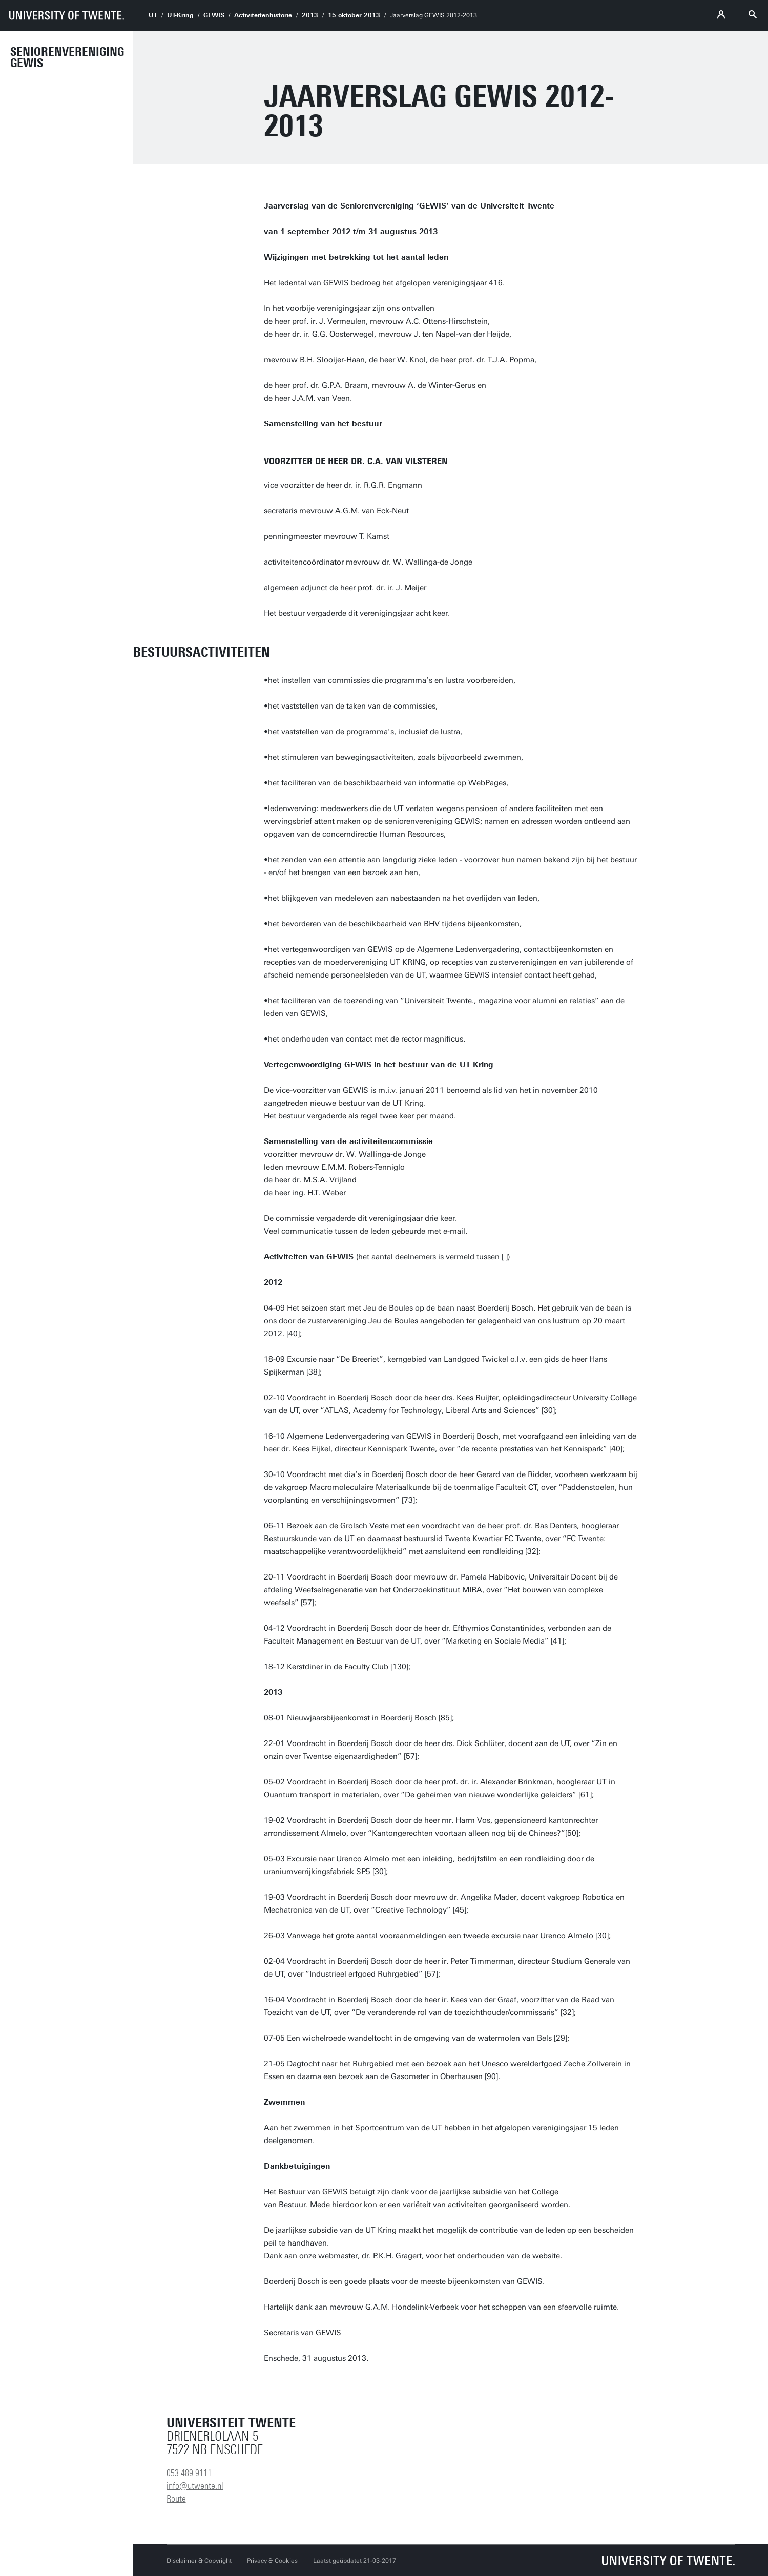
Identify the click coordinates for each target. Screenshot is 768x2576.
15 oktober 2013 (354, 15)
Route (176, 2498)
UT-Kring (180, 15)
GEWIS (213, 15)
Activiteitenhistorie (263, 15)
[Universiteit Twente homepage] (668, 2560)
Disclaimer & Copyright (199, 2560)
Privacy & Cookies (272, 2560)
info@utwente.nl (195, 2485)
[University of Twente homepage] (66, 15)
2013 (310, 15)
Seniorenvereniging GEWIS (67, 57)
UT (153, 15)
